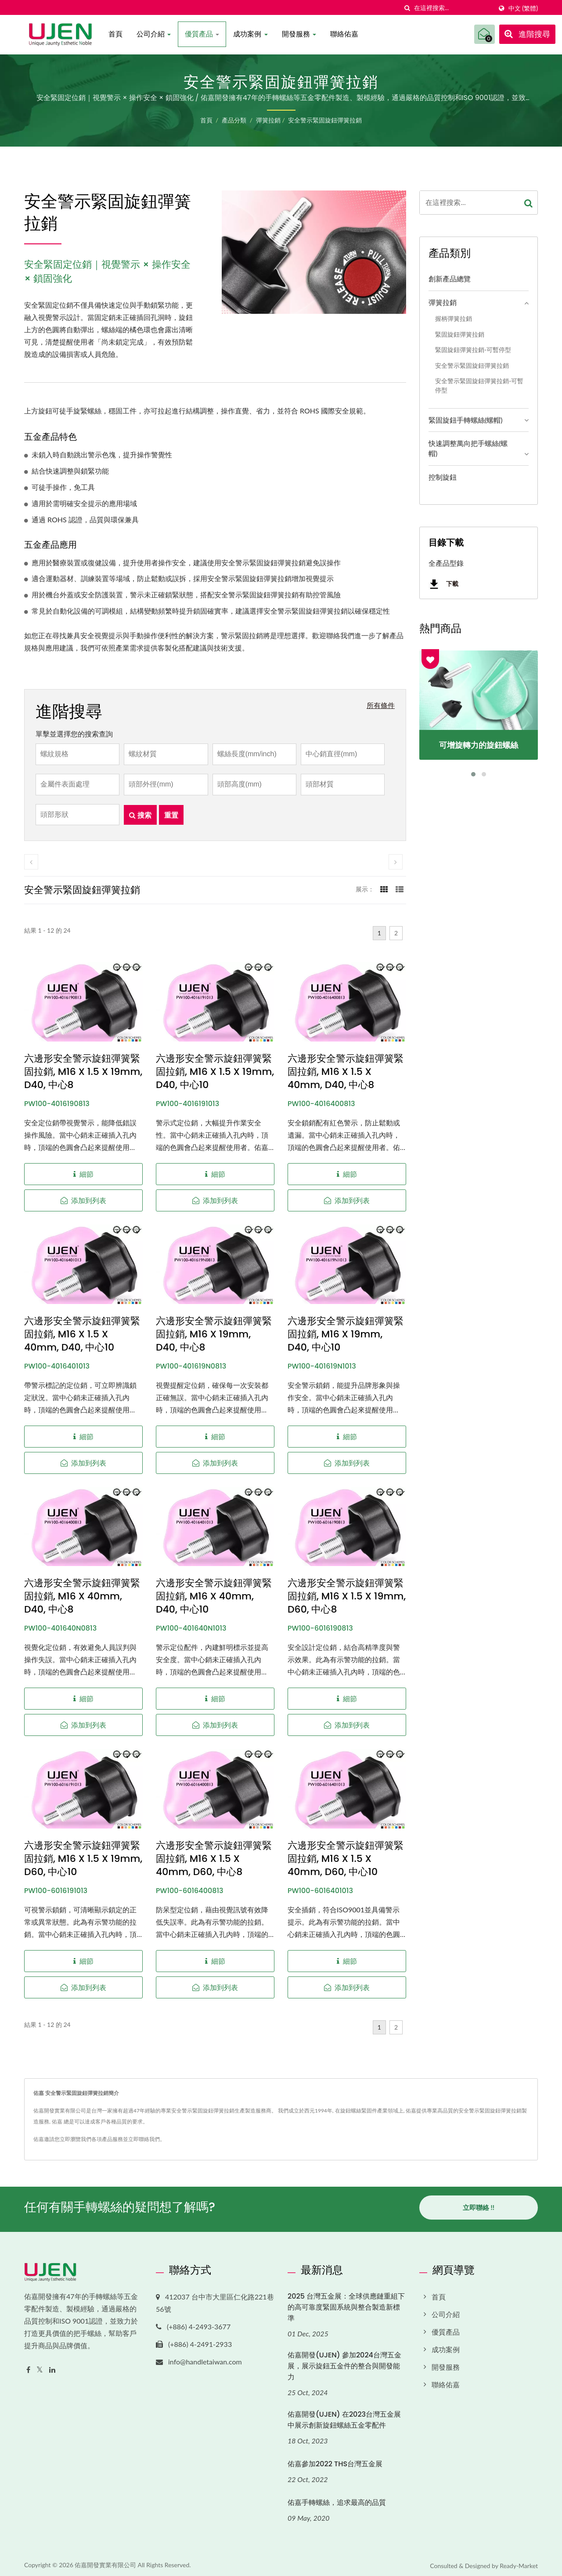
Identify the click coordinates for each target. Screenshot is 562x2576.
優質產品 (202, 34)
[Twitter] (39, 2366)
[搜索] (407, 8)
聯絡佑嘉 (344, 34)
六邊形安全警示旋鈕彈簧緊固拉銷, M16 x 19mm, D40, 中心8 (214, 1334)
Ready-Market (519, 2562)
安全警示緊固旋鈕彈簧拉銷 (325, 120)
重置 (171, 815)
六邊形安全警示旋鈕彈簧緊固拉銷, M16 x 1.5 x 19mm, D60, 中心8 (347, 1596)
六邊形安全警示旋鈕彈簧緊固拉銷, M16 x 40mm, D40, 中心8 (82, 1596)
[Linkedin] (52, 2366)
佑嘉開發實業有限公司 (105, 2561)
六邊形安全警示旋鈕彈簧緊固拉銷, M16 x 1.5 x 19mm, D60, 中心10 (83, 1859)
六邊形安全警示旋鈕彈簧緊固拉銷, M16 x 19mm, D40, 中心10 (345, 1334)
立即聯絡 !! (478, 2207)
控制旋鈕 (443, 477)
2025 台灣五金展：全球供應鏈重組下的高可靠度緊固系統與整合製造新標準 (346, 2304)
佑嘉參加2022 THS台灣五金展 (335, 2460)
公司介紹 (154, 34)
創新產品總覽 (450, 278)
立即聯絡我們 (144, 2139)
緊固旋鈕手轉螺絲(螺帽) (466, 420)
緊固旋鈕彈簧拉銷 (459, 334)
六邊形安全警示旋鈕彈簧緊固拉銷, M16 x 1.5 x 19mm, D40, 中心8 (83, 1072)
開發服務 (299, 34)
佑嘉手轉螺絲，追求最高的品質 (337, 2499)
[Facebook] (28, 2366)
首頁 (115, 34)
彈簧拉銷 (268, 120)
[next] (396, 861)
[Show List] (399, 889)
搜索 (140, 815)
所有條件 (381, 705)
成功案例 (250, 34)
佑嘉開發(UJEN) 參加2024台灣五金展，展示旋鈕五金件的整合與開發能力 (344, 2363)
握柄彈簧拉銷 (453, 318)
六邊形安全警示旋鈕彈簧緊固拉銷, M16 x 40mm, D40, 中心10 (214, 1596)
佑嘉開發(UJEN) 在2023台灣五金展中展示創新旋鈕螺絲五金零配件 (344, 2416)
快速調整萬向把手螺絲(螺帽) (468, 448)
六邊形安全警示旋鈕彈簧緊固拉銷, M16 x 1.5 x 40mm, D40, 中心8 (345, 1072)
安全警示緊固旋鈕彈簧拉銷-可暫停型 (479, 385)
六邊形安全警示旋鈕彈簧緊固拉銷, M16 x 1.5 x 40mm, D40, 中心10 (82, 1334)
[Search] (453, 8)
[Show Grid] (384, 889)
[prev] (31, 861)
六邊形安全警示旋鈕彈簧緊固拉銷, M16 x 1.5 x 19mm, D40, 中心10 (215, 1072)
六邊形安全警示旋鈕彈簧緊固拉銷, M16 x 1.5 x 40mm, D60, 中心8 (214, 1859)
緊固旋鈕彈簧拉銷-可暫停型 (473, 349)
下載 (443, 584)
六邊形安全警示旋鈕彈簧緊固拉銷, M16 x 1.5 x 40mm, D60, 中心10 (345, 1859)
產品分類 (234, 120)
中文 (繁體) (523, 8)
